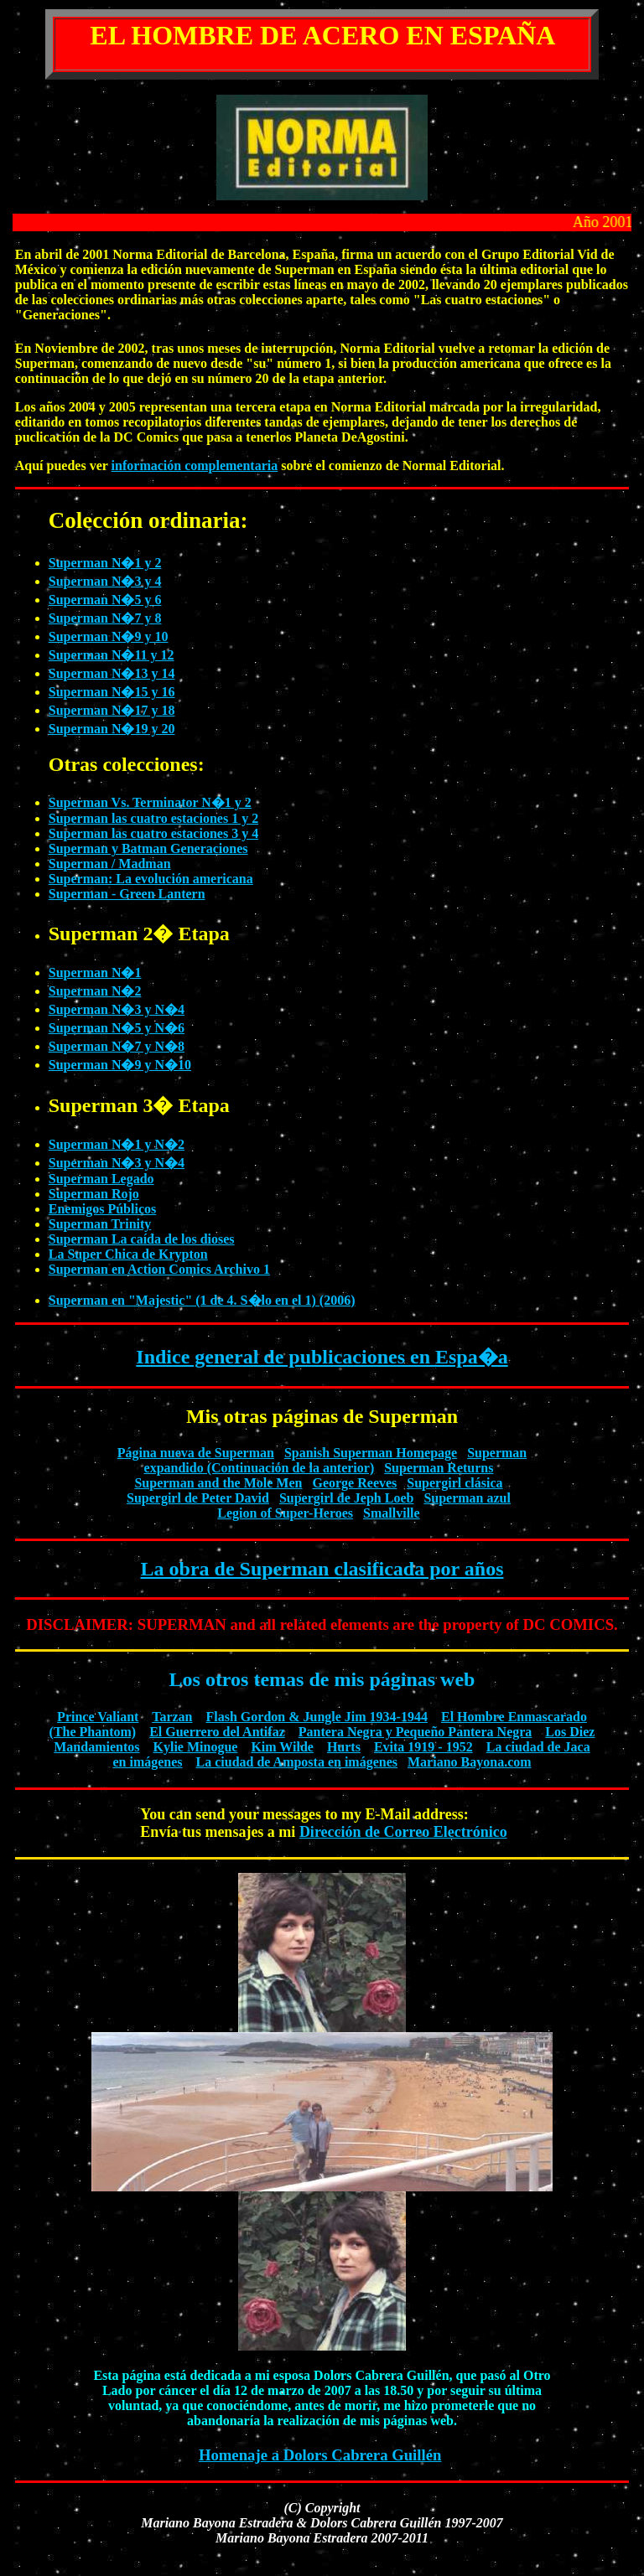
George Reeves (354, 1483)
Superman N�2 (95, 991)
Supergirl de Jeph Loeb (346, 1498)
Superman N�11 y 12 (111, 655)
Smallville (391, 1513)
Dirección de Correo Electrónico (403, 1831)
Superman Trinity (100, 1224)
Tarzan (172, 1717)
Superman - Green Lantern (127, 894)
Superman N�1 (95, 972)
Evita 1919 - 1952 (423, 1747)
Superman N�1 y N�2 (116, 1144)
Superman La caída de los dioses (142, 1239)
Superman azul (467, 1498)
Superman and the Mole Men (218, 1483)
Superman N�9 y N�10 (120, 1065)
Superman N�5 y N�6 (116, 1028)
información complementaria (195, 465)
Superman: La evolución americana (151, 879)
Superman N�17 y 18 (112, 710)
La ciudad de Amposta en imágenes (296, 1762)
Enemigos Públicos (102, 1209)
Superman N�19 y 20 (112, 729)
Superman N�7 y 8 (105, 618)
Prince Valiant (97, 1717)
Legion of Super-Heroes (285, 1513)
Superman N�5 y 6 (105, 599)
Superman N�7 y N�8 (116, 1046)
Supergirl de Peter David (198, 1498)
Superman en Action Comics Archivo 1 (159, 1269)
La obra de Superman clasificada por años (322, 1569)
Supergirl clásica (454, 1483)
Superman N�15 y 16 (112, 692)
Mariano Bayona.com (470, 1762)
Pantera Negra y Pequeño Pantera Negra (415, 1732)
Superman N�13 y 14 (112, 673)
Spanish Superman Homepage (370, 1453)
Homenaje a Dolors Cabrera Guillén (320, 2455)
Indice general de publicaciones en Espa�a (321, 1357)
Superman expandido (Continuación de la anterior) (335, 1460)
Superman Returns (438, 1468)
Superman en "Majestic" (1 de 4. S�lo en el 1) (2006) (202, 1300)
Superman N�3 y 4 (105, 581)
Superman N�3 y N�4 (116, 1009)
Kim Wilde (282, 1747)
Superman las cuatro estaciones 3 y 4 (153, 833)
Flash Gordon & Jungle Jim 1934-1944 (316, 1717)
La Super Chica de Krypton (128, 1254)
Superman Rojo (94, 1194)
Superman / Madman (110, 863)
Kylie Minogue (195, 1747)
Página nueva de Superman (195, 1453)
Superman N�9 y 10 (109, 636)
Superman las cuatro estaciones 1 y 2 (153, 818)
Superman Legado (101, 1179)
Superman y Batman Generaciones (148, 848)
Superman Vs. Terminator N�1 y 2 (150, 802)
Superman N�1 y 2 (105, 563)
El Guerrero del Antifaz (217, 1732)
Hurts (344, 1747)
